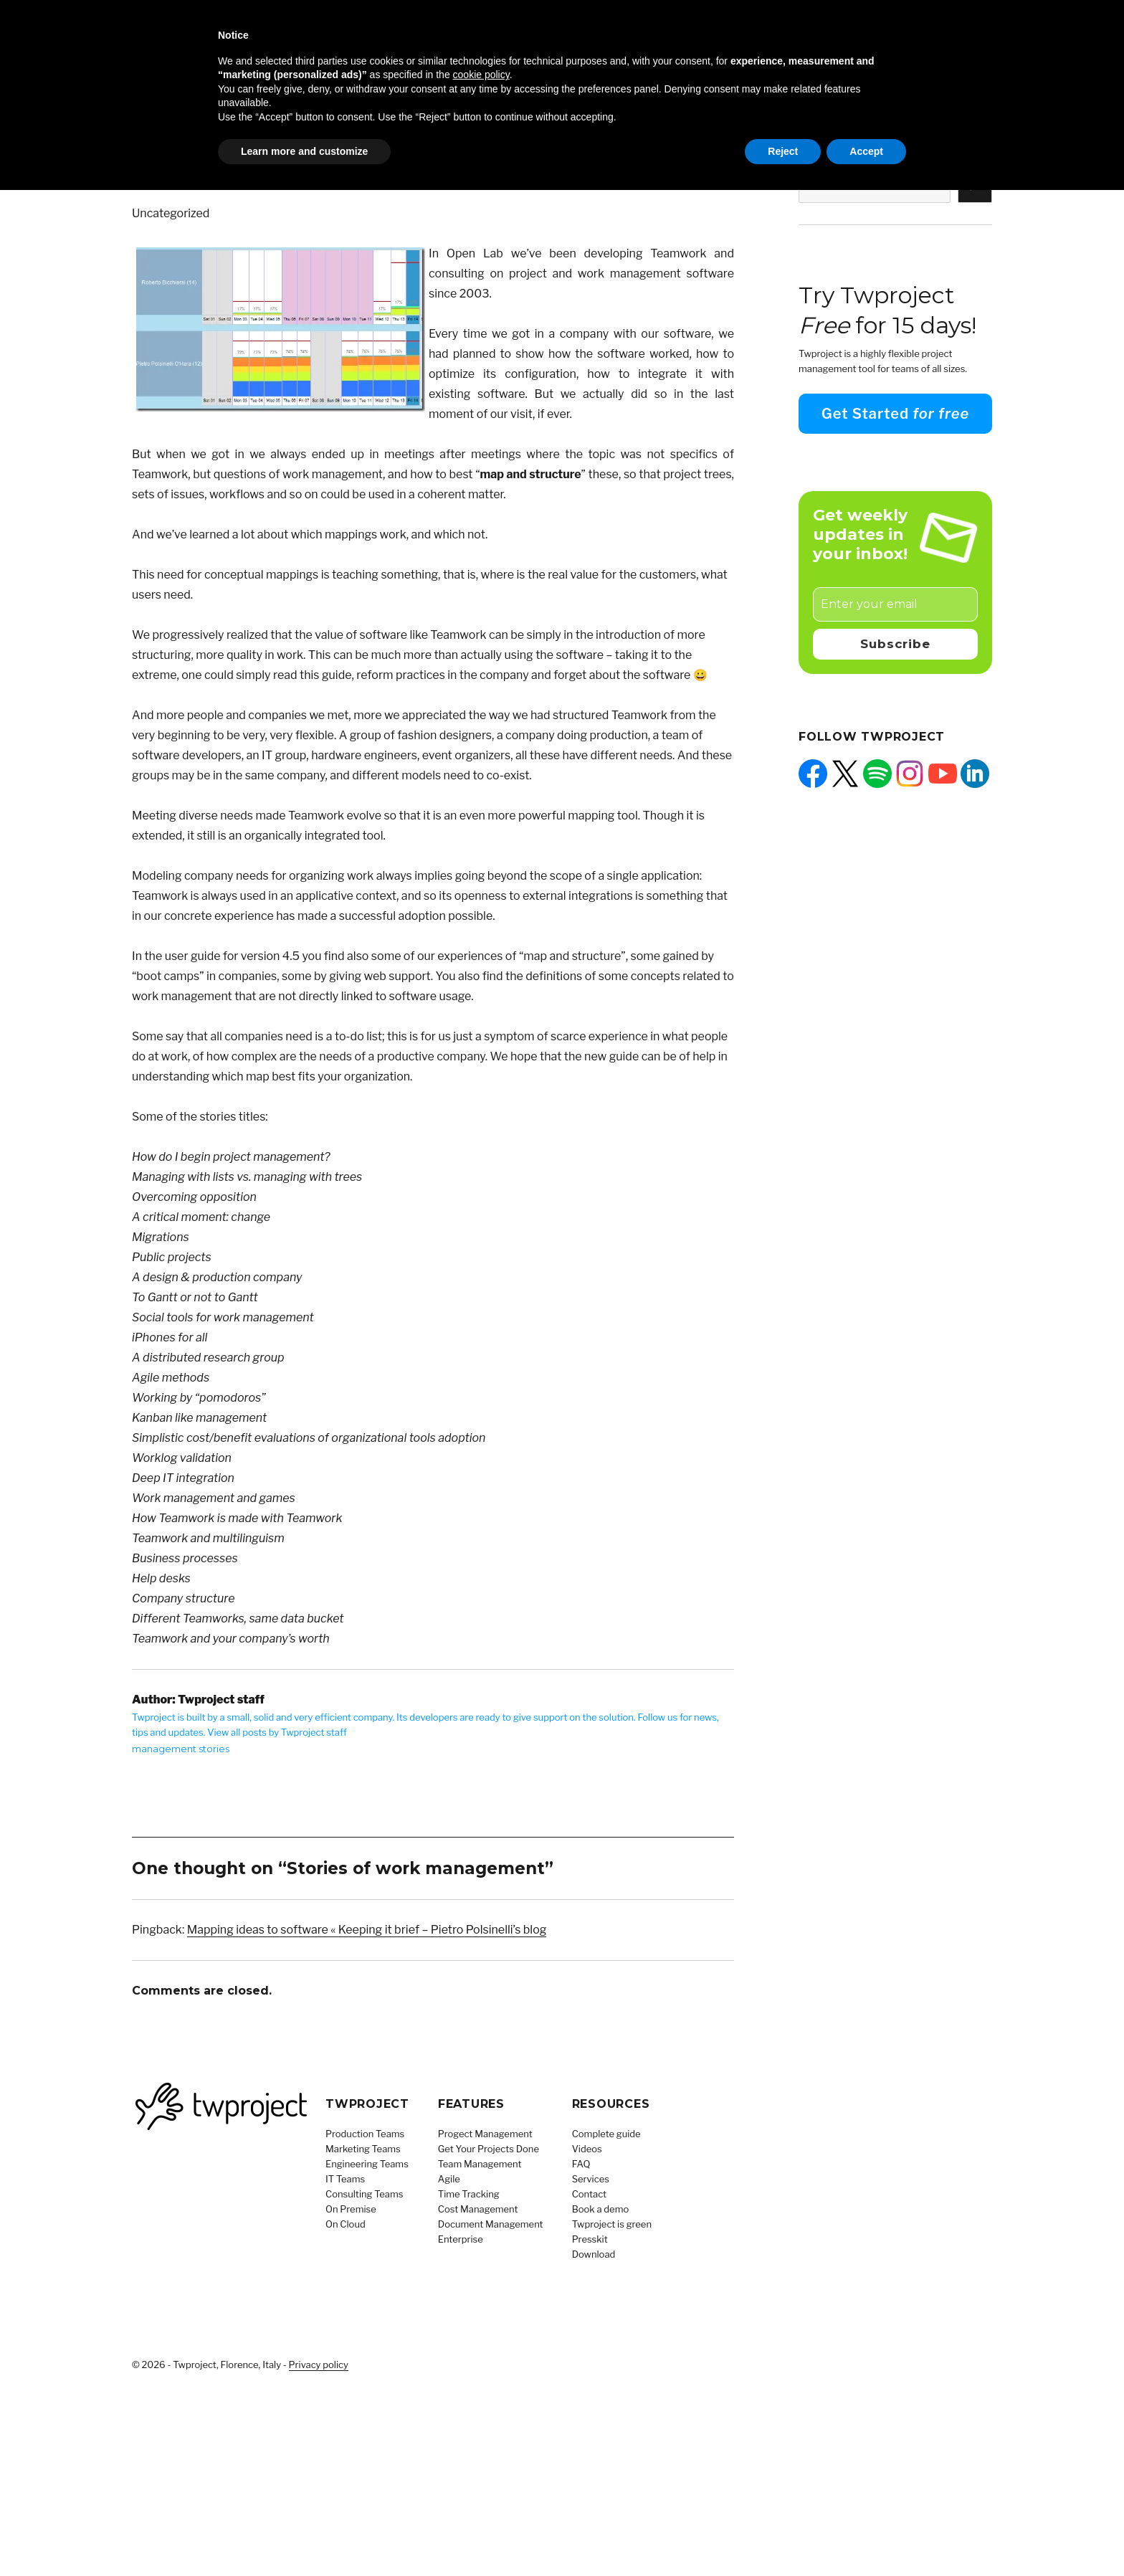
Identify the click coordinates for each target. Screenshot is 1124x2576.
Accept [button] (866, 151)
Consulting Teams (364, 2194)
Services (590, 2179)
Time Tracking (469, 2194)
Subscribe (895, 644)
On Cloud (345, 2224)
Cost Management (478, 2209)
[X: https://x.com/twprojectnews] (845, 773)
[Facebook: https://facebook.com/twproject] (813, 773)
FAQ (581, 2163)
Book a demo (600, 2209)
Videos (587, 2148)
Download (594, 2254)
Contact (589, 2194)
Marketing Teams (363, 2148)
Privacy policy (318, 2364)
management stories (180, 1748)
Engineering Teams (367, 2163)
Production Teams (364, 2133)
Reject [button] (783, 151)
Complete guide (606, 2133)
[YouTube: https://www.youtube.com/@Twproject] (942, 773)
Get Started (895, 413)
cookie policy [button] (481, 74)
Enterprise (460, 2239)
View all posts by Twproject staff (277, 1732)
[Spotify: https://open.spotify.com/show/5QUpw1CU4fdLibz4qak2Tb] (877, 773)
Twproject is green (612, 2224)
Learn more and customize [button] (304, 151)
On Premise (350, 2209)
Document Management (490, 2224)
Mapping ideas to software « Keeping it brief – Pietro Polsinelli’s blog (367, 1929)
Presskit (590, 2239)
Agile (449, 2179)
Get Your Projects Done (488, 2148)
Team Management (480, 2163)
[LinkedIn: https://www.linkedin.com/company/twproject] (975, 773)
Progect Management (485, 2133)
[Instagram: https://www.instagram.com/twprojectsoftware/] (909, 773)
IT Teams (345, 2179)
